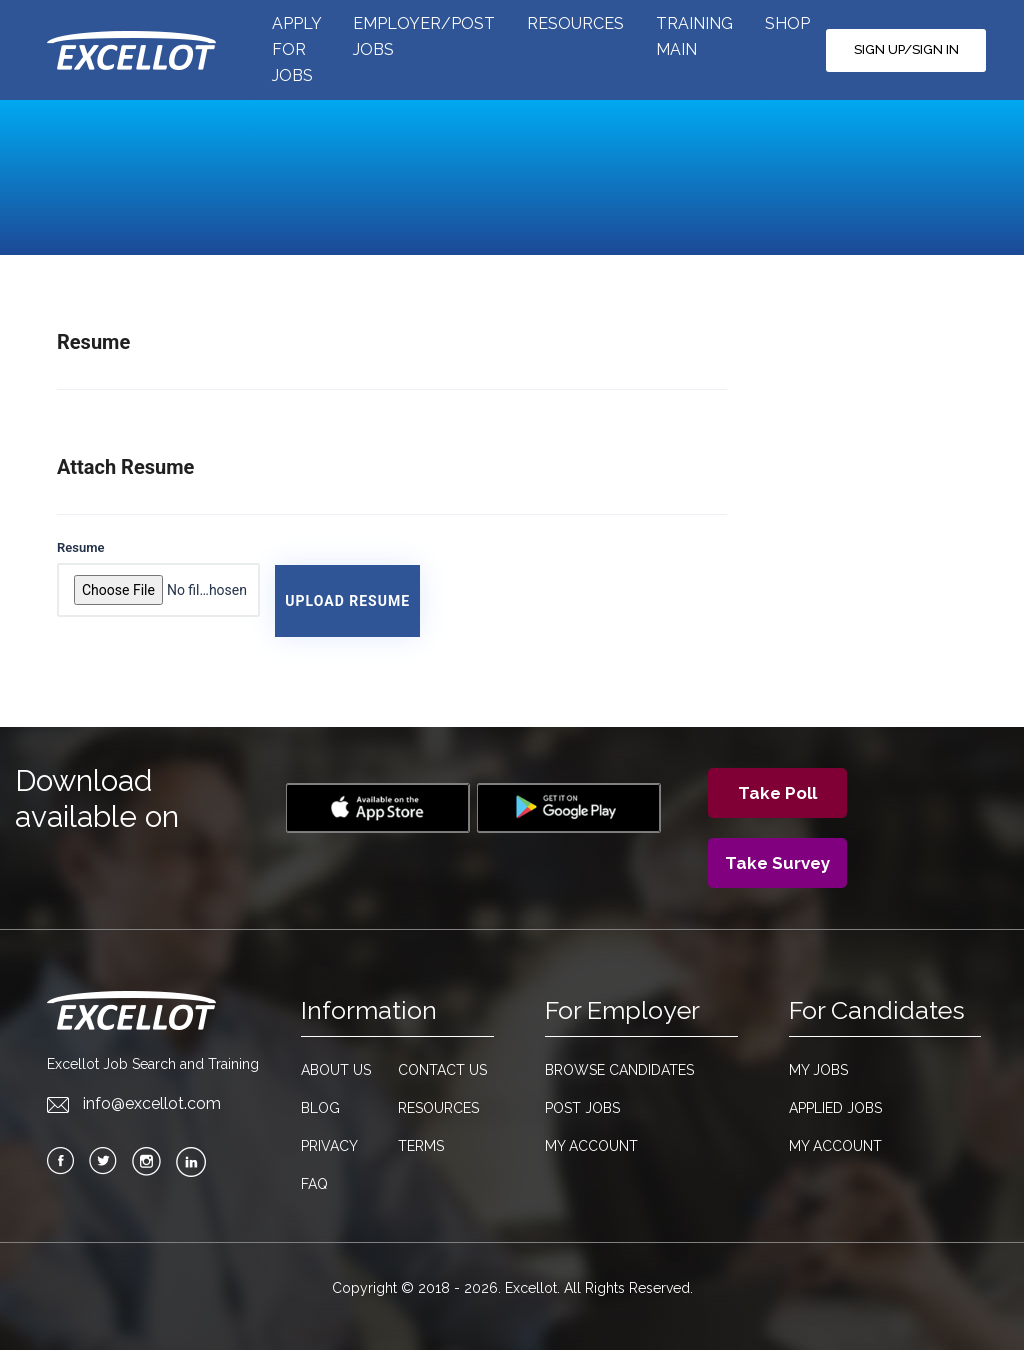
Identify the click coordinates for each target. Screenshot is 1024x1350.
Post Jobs (582, 1108)
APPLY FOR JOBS (296, 49)
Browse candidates (619, 1070)
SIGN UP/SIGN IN (906, 49)
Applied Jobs (835, 1108)
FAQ (314, 1184)
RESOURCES (575, 23)
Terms (421, 1146)
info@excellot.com (134, 1103)
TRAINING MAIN (694, 36)
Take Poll (777, 793)
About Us (336, 1070)
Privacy (329, 1146)
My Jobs (818, 1070)
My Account (591, 1146)
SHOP (787, 23)
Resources (438, 1108)
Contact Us (442, 1070)
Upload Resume (347, 601)
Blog (320, 1108)
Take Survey (777, 863)
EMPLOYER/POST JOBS (424, 36)
